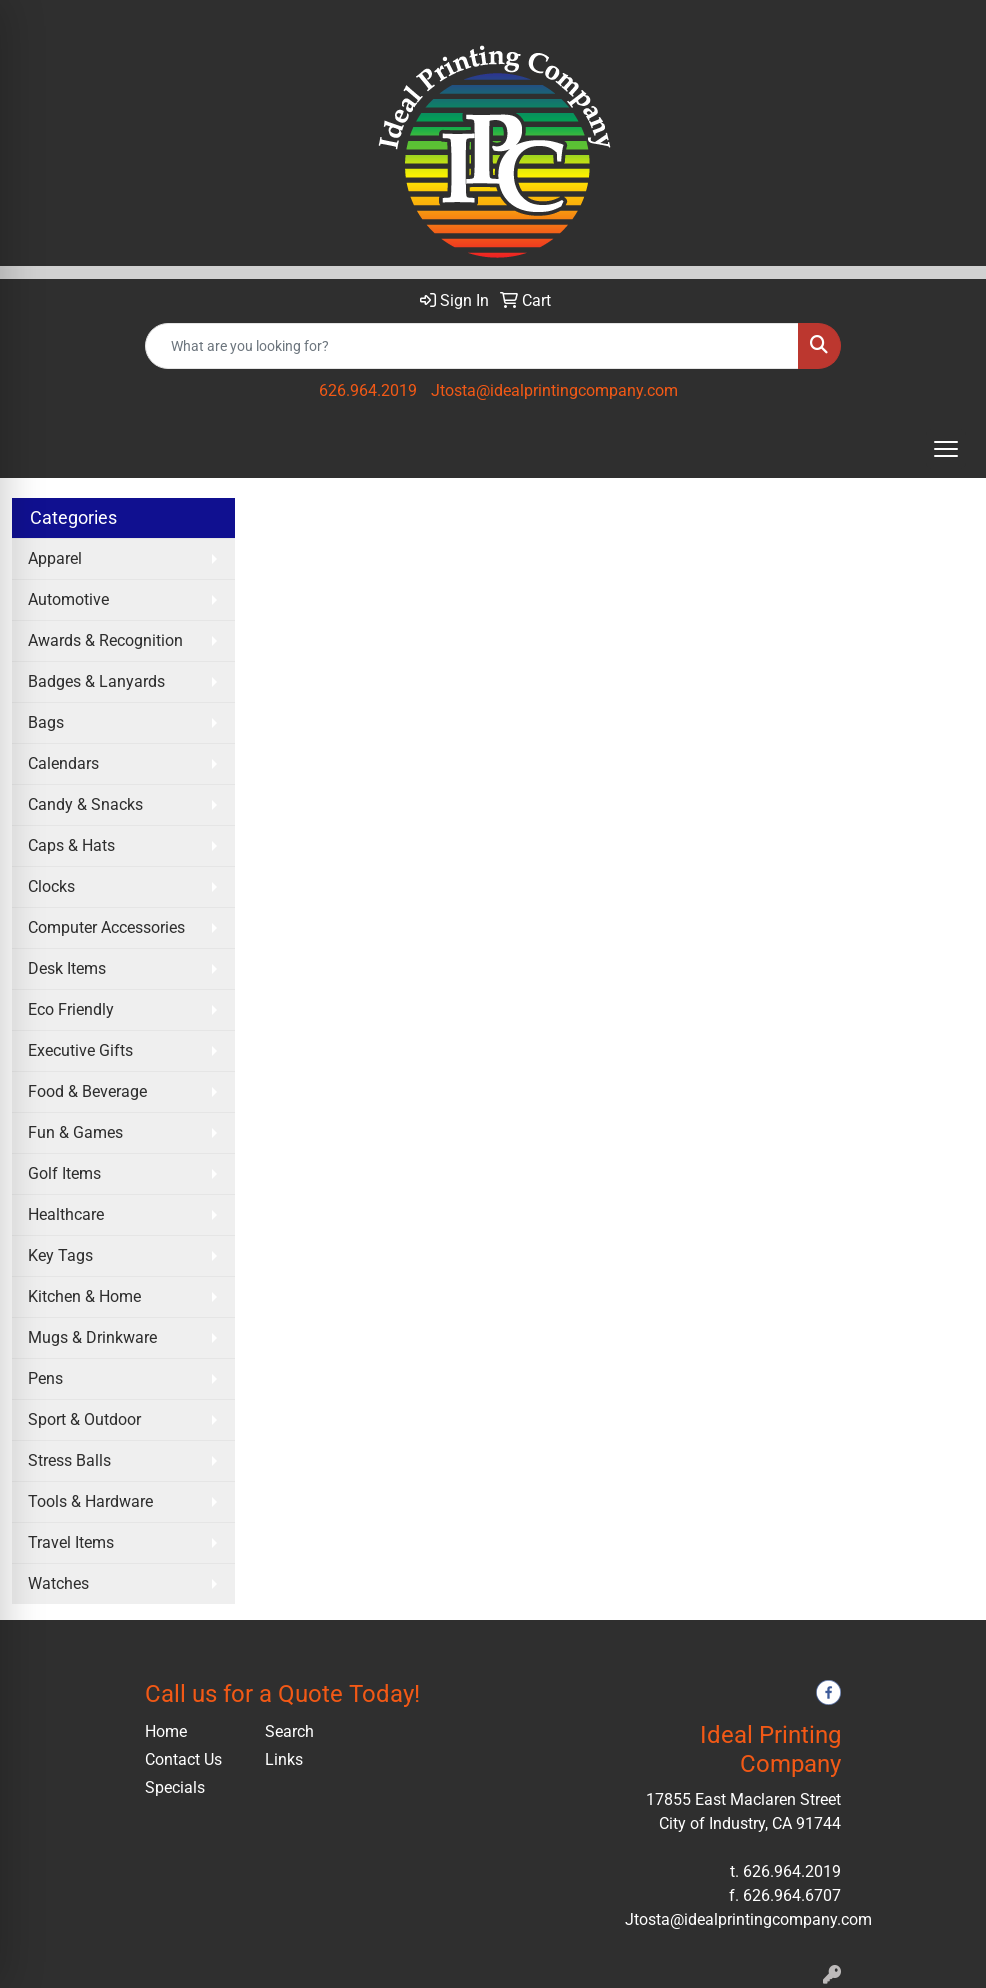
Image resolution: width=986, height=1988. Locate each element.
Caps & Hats (71, 845)
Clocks (51, 886)
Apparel (55, 558)
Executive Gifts (80, 1050)
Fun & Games (75, 1132)
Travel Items (71, 1542)
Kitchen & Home (84, 1296)
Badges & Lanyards (96, 681)
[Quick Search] (472, 346)
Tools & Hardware (90, 1501)
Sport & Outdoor (84, 1419)
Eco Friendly (71, 1009)
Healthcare (66, 1214)
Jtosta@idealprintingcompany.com (554, 390)
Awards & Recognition (105, 640)
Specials (175, 1787)
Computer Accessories (106, 927)
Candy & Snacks (85, 804)
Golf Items (64, 1173)
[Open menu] (946, 449)
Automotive (68, 599)
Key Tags (60, 1255)
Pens (45, 1378)
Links (284, 1759)
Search (289, 1731)
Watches (58, 1583)
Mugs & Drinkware (92, 1337)
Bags (46, 722)
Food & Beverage (87, 1091)
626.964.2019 (368, 390)
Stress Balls (69, 1460)
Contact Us (183, 1759)
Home (166, 1731)
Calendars (63, 763)
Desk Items (67, 968)
